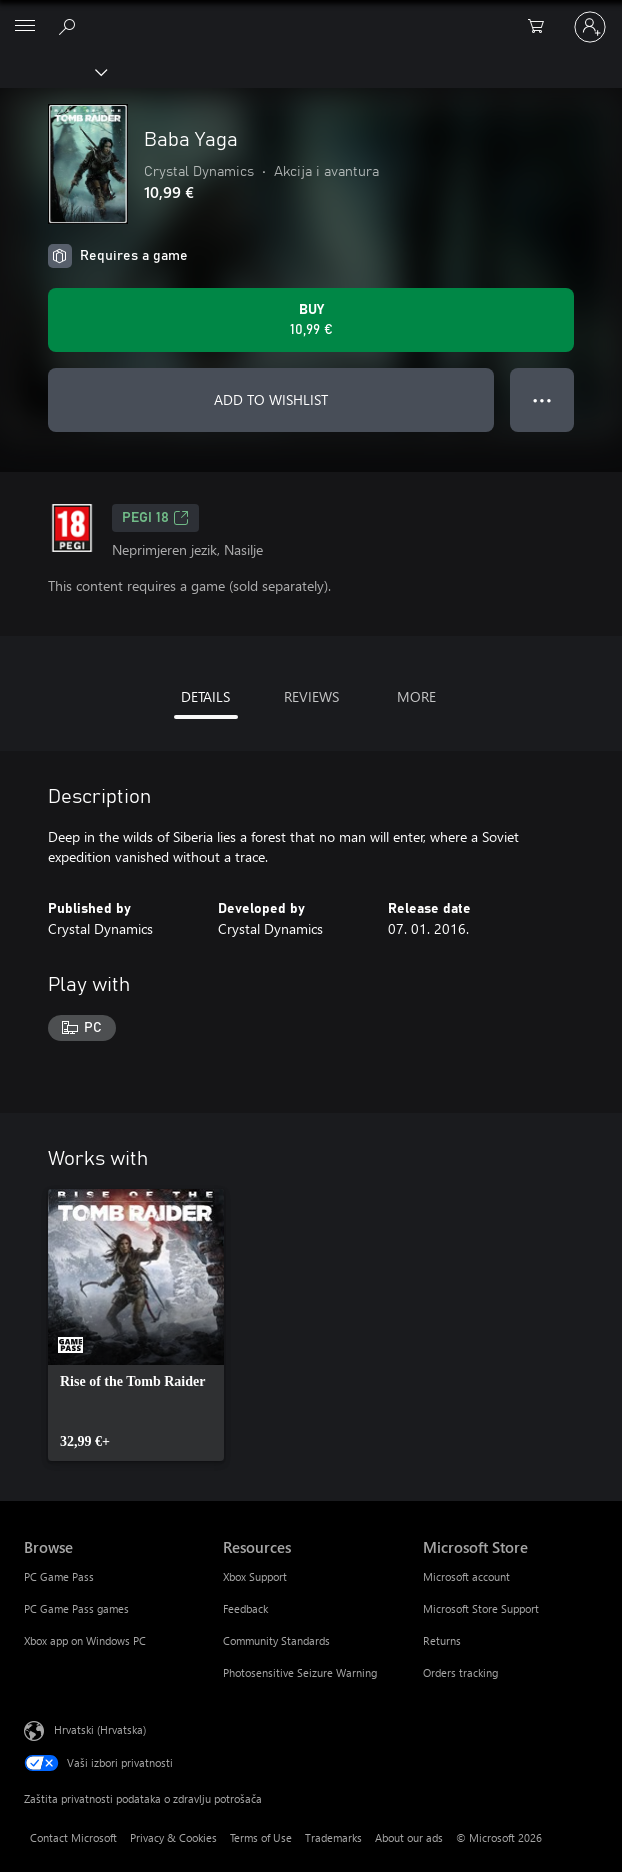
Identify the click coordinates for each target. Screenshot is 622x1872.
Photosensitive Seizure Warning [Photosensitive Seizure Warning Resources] (300, 1672)
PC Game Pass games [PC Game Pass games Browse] (76, 1608)
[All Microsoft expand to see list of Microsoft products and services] (25, 27)
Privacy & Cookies (173, 1837)
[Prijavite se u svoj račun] (590, 27)
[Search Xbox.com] (70, 26)
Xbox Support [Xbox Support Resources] (255, 1576)
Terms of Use (261, 1837)
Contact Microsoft (73, 1837)
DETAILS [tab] (205, 696)
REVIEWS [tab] (311, 696)
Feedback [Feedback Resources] (245, 1608)
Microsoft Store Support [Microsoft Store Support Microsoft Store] (481, 1608)
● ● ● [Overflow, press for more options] (542, 399)
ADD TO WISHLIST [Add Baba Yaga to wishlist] (271, 399)
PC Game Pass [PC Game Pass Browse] (59, 1576)
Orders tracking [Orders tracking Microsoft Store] (460, 1672)
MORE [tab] (416, 696)
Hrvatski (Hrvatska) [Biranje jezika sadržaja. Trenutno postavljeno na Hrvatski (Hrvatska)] (100, 1728)
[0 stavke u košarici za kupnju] (542, 27)
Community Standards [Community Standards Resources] (276, 1640)
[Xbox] (52, 71)
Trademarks (333, 1837)
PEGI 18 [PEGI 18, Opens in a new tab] (155, 518)
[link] (136, 1325)
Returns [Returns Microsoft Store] (442, 1640)
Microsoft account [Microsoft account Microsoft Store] (466, 1576)
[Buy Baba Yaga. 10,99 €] (311, 320)
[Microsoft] (310, 15)
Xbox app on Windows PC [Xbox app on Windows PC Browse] (85, 1640)
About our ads (409, 1837)
